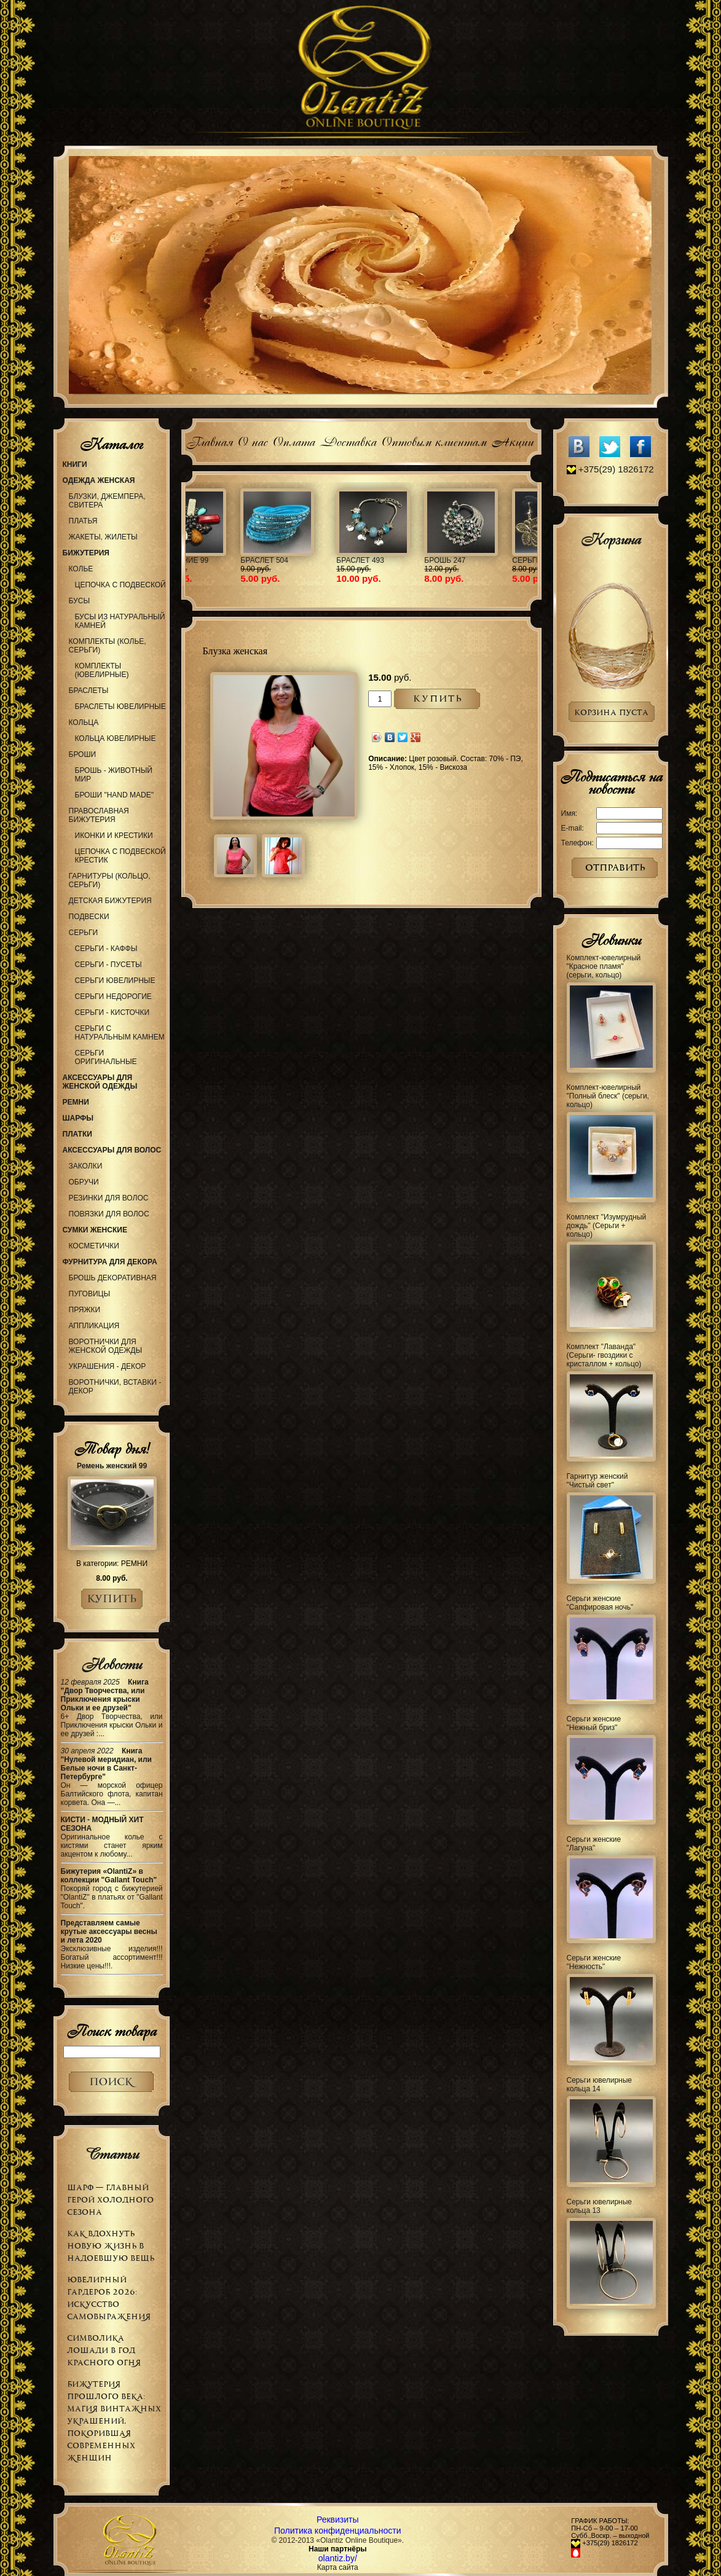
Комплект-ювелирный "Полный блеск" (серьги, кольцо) (608, 1096)
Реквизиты (338, 2519)
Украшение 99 (399, 560)
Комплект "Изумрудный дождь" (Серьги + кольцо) (607, 1226)
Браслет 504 (482, 560)
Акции (512, 440)
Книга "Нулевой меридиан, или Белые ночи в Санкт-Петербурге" (106, 1764)
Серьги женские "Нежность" (594, 1962)
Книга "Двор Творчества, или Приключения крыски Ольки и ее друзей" (105, 1695)
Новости (111, 1664)
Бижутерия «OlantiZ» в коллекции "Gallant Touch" (109, 1875)
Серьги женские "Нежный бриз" (594, 1723)
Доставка (348, 440)
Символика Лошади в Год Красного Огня (104, 2350)
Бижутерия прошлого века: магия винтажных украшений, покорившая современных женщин (114, 2420)
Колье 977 (302, 560)
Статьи (111, 2153)
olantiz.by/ (337, 2558)
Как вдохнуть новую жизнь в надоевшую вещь (110, 2246)
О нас (252, 440)
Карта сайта (337, 2567)
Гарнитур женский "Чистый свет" (597, 1480)
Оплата (293, 440)
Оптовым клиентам (433, 440)
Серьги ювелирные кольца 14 (599, 2084)
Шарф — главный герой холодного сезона (110, 2200)
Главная (209, 440)
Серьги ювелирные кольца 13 (599, 2206)
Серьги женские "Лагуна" (594, 1843)
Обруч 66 (212, 560)
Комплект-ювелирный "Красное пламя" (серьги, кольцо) (604, 966)
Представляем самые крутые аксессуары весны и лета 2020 (109, 1931)
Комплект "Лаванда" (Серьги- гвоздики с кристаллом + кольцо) (604, 1355)
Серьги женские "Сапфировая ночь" (600, 1602)
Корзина (610, 539)
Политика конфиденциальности (337, 2530)
